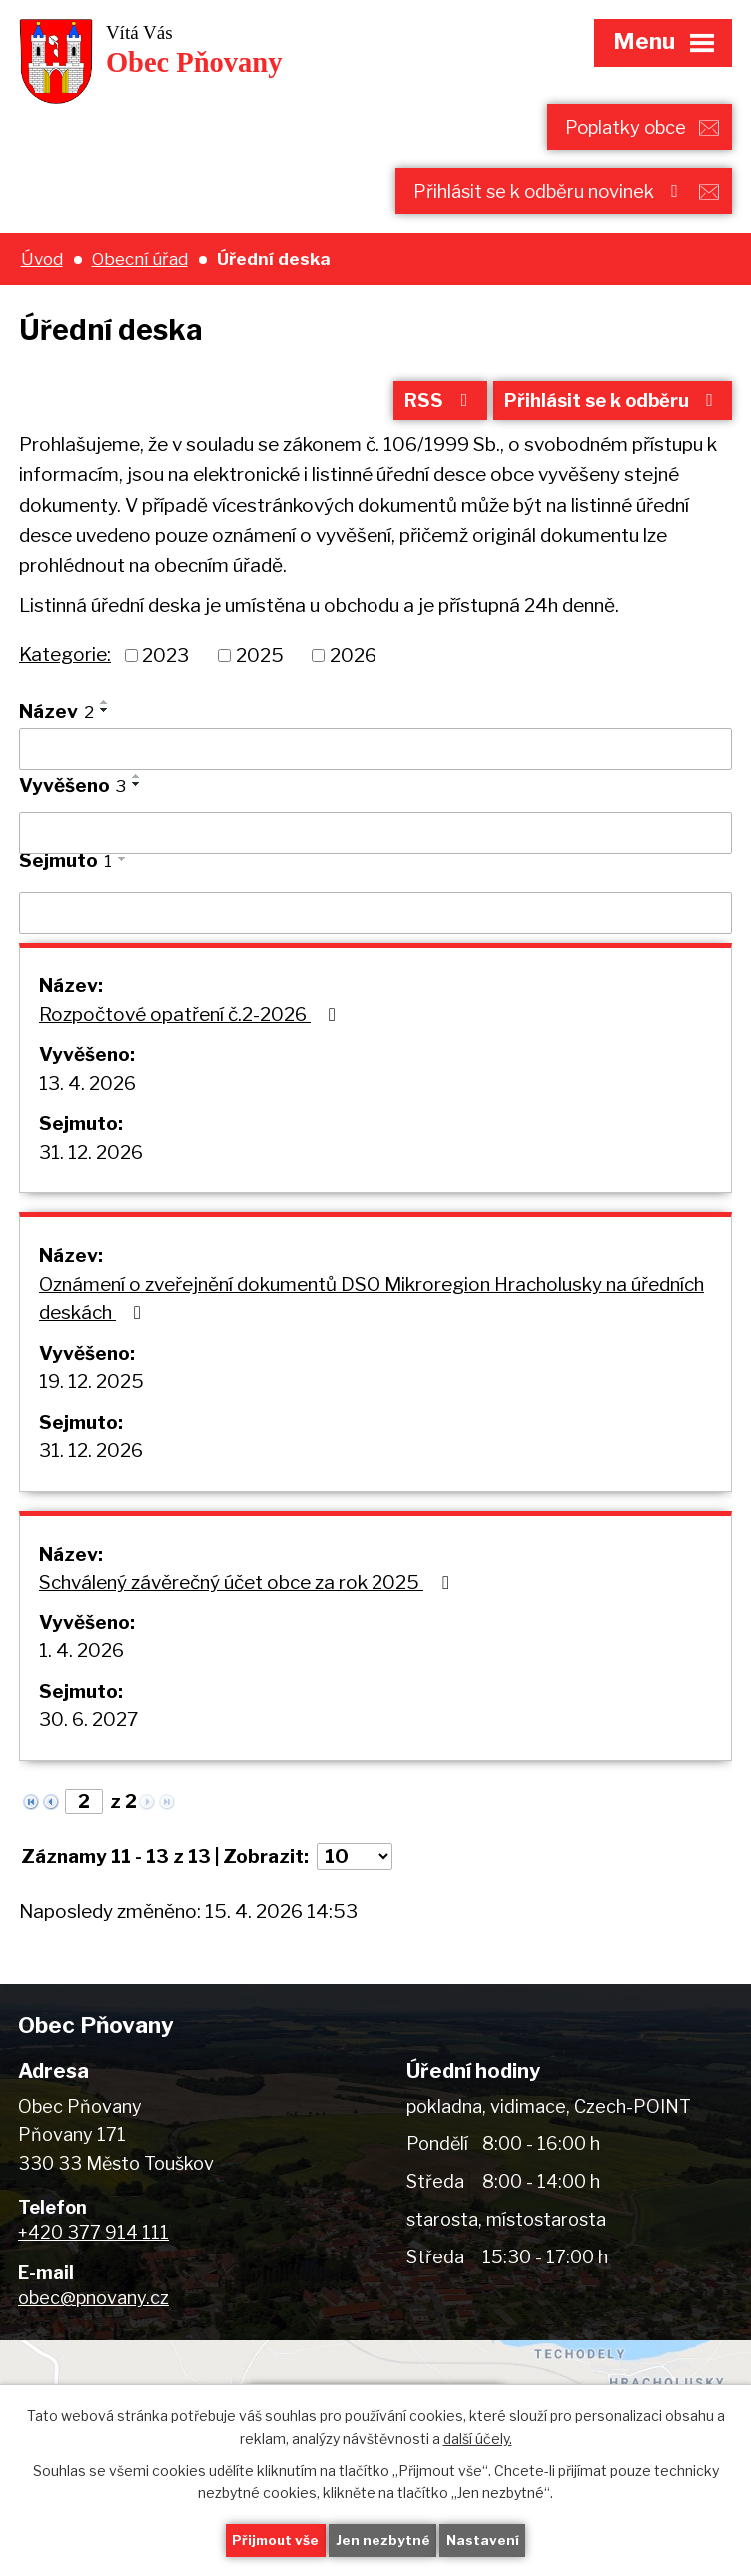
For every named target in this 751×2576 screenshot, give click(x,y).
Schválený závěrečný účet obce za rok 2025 (247, 1590)
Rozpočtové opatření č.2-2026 (191, 1022)
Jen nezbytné (384, 2539)
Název (56, 719)
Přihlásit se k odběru (608, 407)
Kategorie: (65, 662)
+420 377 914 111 (93, 2240)
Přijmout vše (275, 2539)
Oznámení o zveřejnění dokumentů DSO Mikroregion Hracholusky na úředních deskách (371, 1307)
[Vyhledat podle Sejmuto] (375, 921)
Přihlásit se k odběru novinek (544, 192)
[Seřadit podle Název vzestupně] (105, 710)
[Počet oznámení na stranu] (354, 1864)
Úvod (42, 261)
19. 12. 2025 (91, 1389)
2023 (165, 662)
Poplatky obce (622, 127)
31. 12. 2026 (91, 1160)
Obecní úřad (140, 261)
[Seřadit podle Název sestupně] (105, 718)
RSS (429, 407)
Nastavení (485, 2539)
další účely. (477, 2436)
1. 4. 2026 (81, 1658)
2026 (353, 662)
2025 (260, 662)
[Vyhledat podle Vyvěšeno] (375, 841)
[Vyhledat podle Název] (375, 757)
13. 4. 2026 (87, 1091)
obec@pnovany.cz (93, 2305)
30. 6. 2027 (88, 1727)
